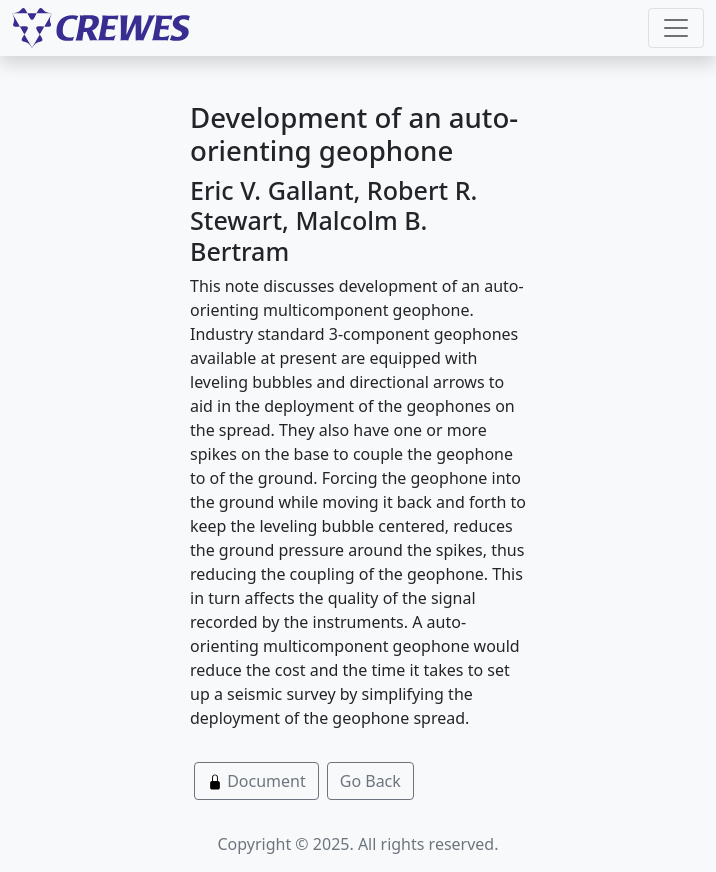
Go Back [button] (370, 781)
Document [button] (256, 781)
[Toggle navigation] (676, 28)
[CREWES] (101, 28)
